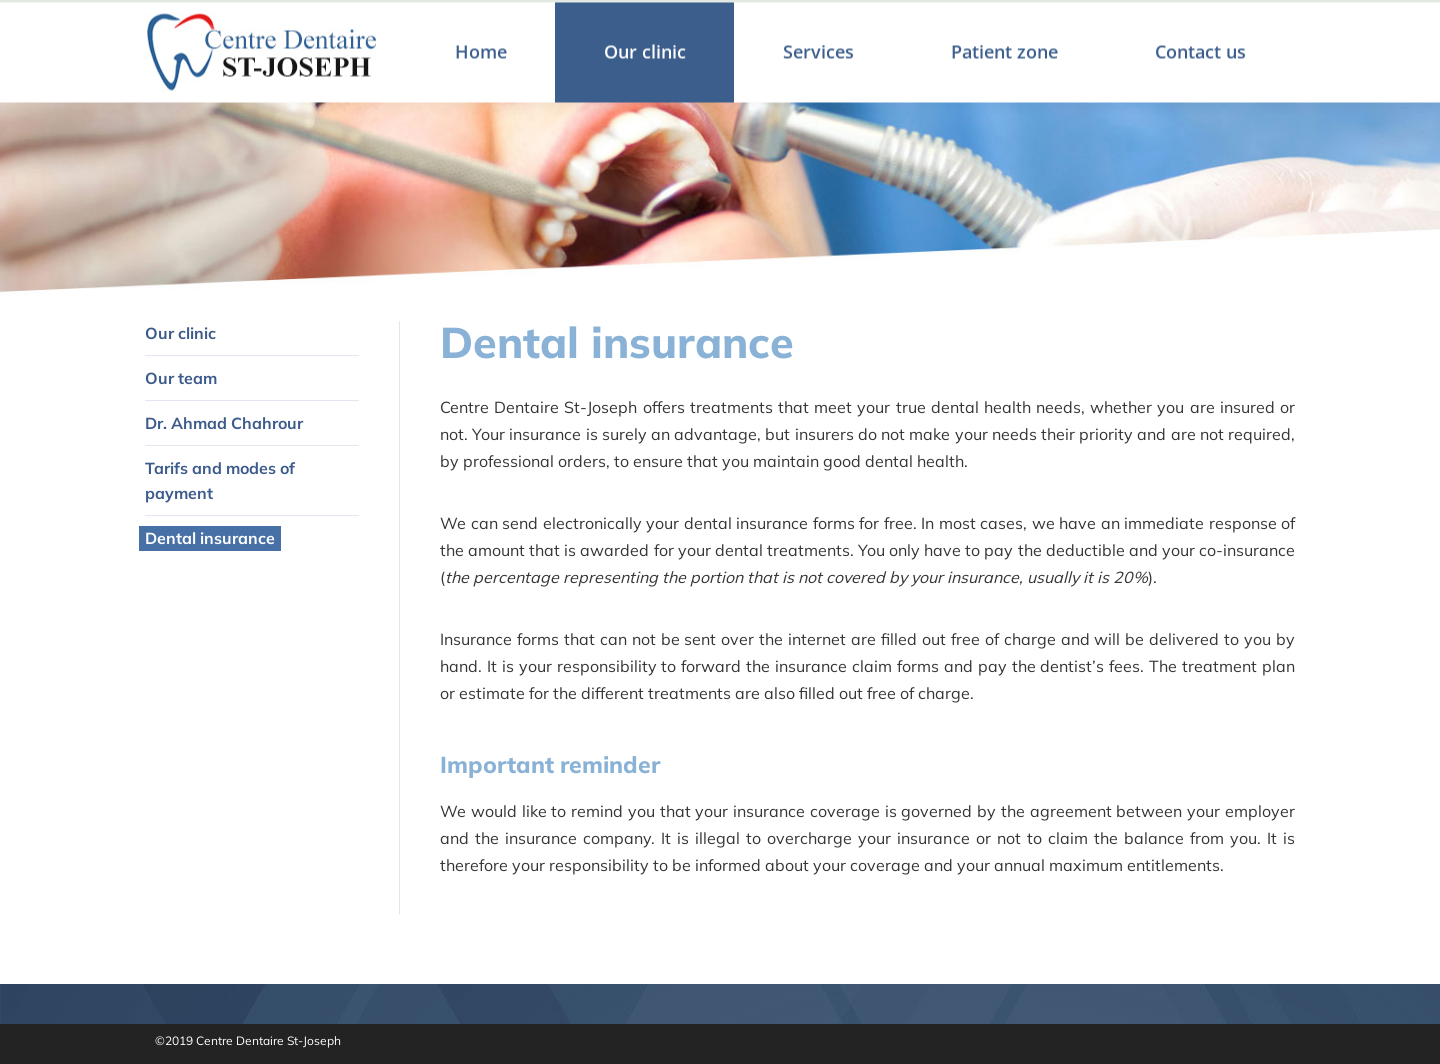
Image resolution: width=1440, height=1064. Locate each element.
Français (1266, 24)
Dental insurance (210, 538)
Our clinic (180, 333)
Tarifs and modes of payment (220, 480)
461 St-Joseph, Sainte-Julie (741, 22)
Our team (181, 378)
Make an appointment (1139, 22)
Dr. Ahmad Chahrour (224, 423)
